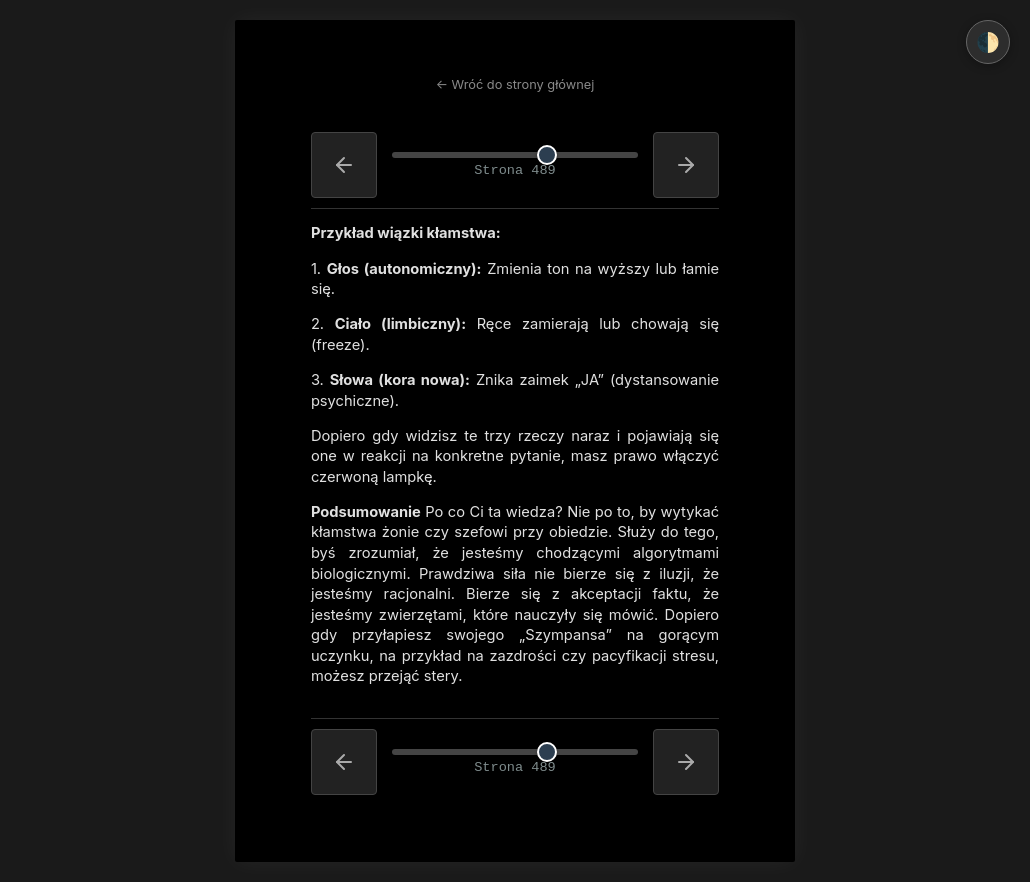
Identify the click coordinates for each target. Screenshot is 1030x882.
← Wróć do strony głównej (515, 84)
